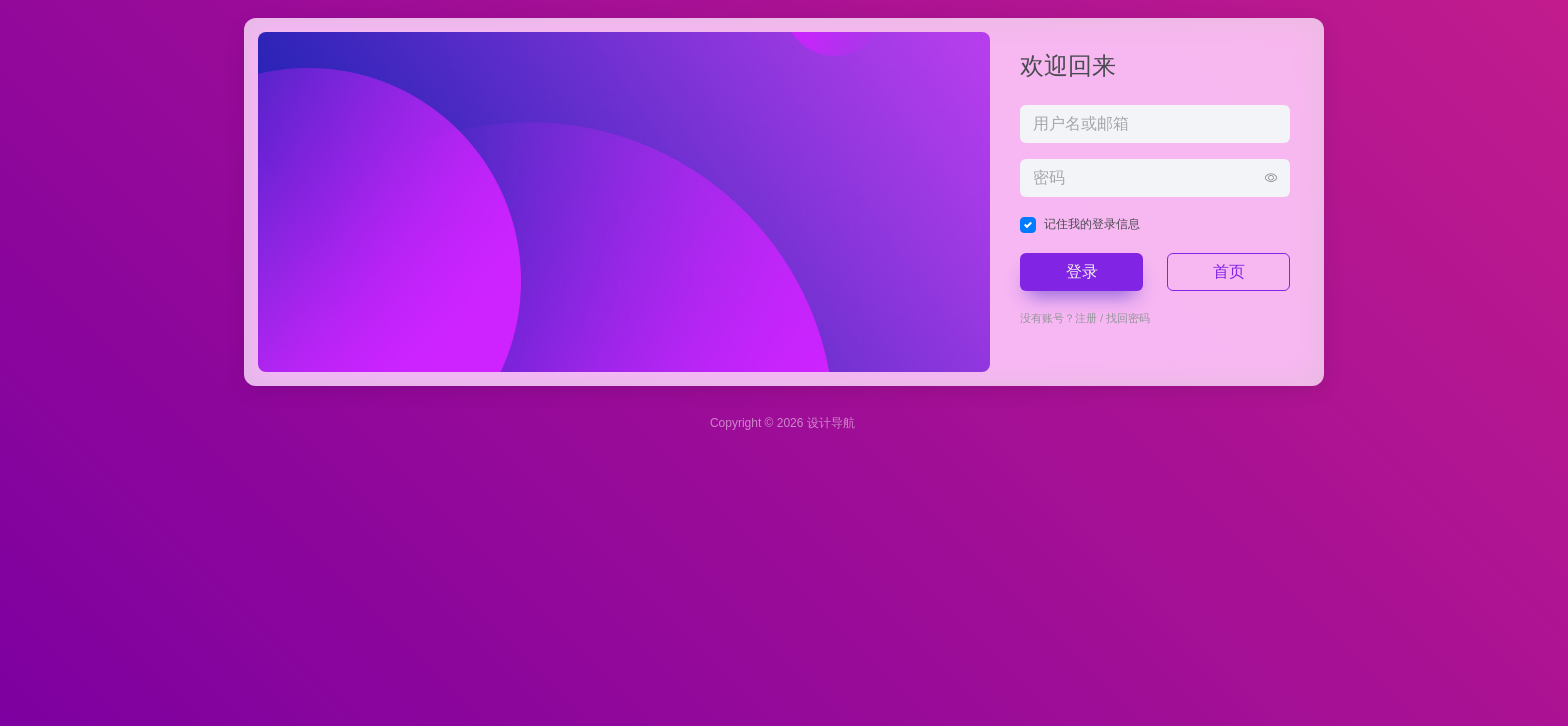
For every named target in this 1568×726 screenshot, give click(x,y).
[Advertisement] (600, 584)
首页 (1229, 271)
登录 (1082, 271)
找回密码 (1128, 318)
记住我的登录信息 (1092, 224)
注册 (1086, 318)
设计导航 (831, 423)
